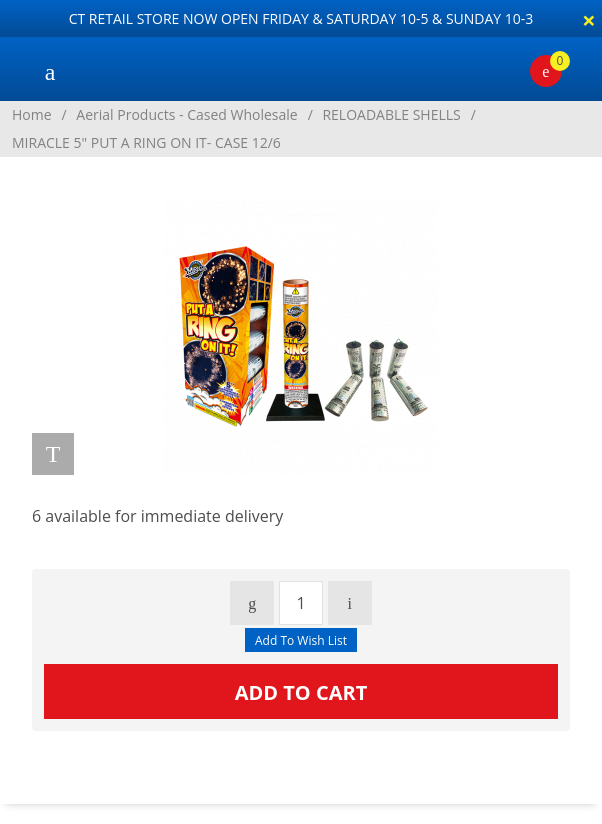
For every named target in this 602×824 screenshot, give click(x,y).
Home (32, 114)
